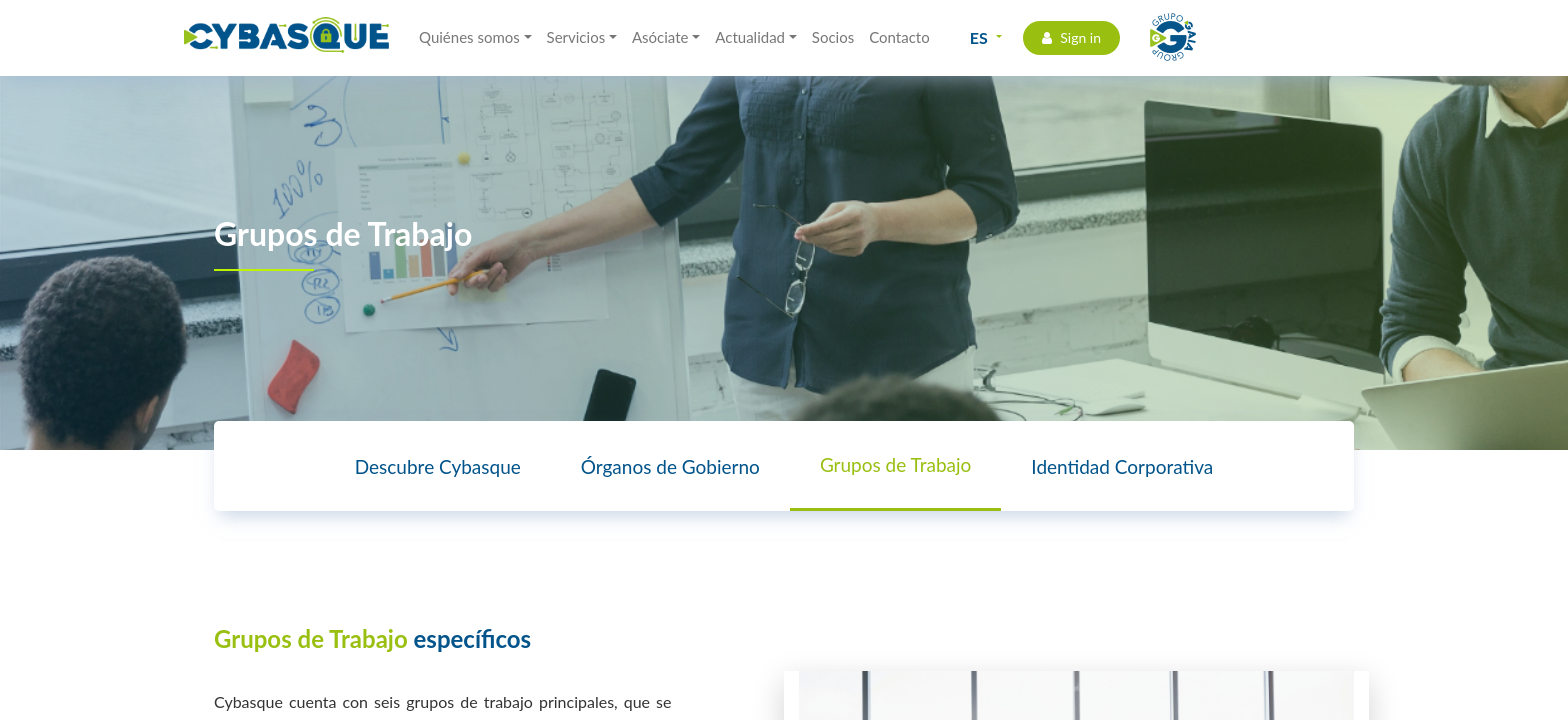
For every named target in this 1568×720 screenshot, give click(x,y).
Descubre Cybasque (438, 466)
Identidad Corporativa (1122, 466)
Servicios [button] (576, 37)
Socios (833, 37)
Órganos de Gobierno (670, 466)
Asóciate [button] (660, 37)
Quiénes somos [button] (469, 37)
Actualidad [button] (750, 37)
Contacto (899, 37)
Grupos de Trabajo (895, 464)
